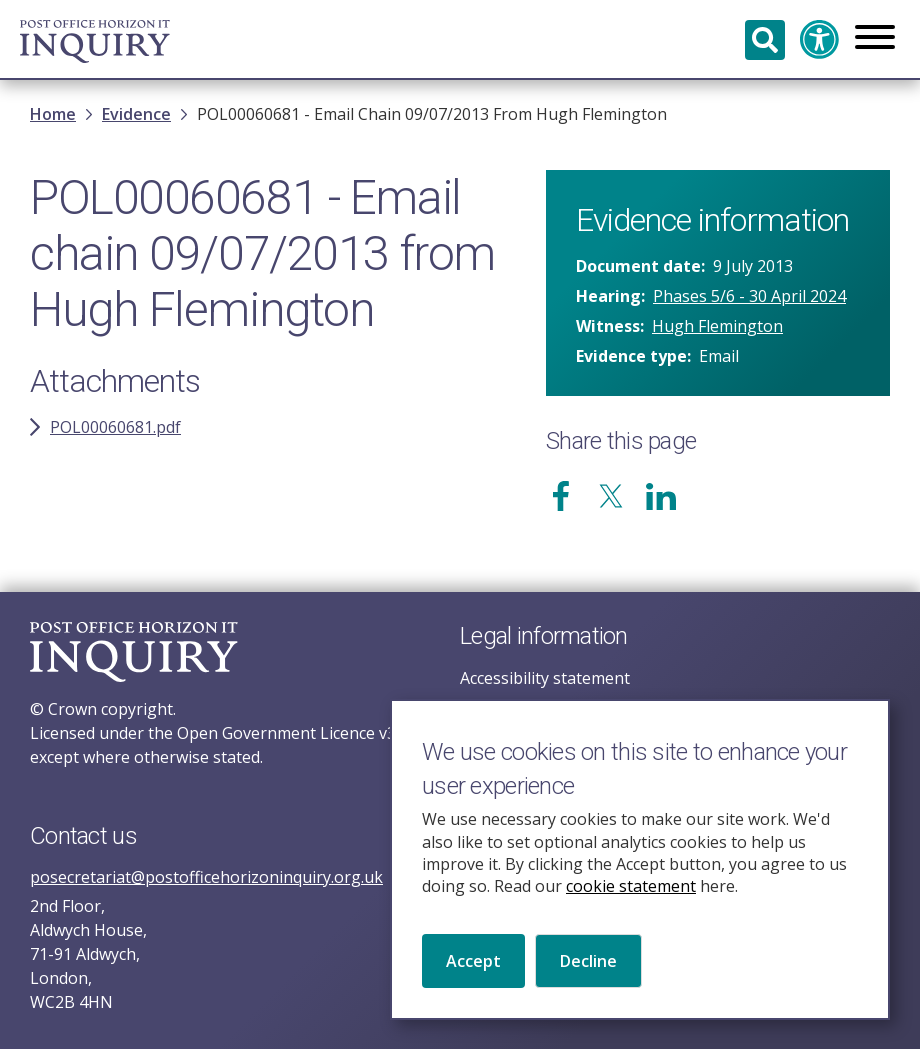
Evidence (136, 114)
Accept (473, 986)
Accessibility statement (545, 678)
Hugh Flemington (717, 326)
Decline (588, 986)
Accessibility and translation (820, 40)
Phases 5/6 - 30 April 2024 (749, 296)
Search (765, 40)
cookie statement (631, 911)
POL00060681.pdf (115, 427)
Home (53, 114)
